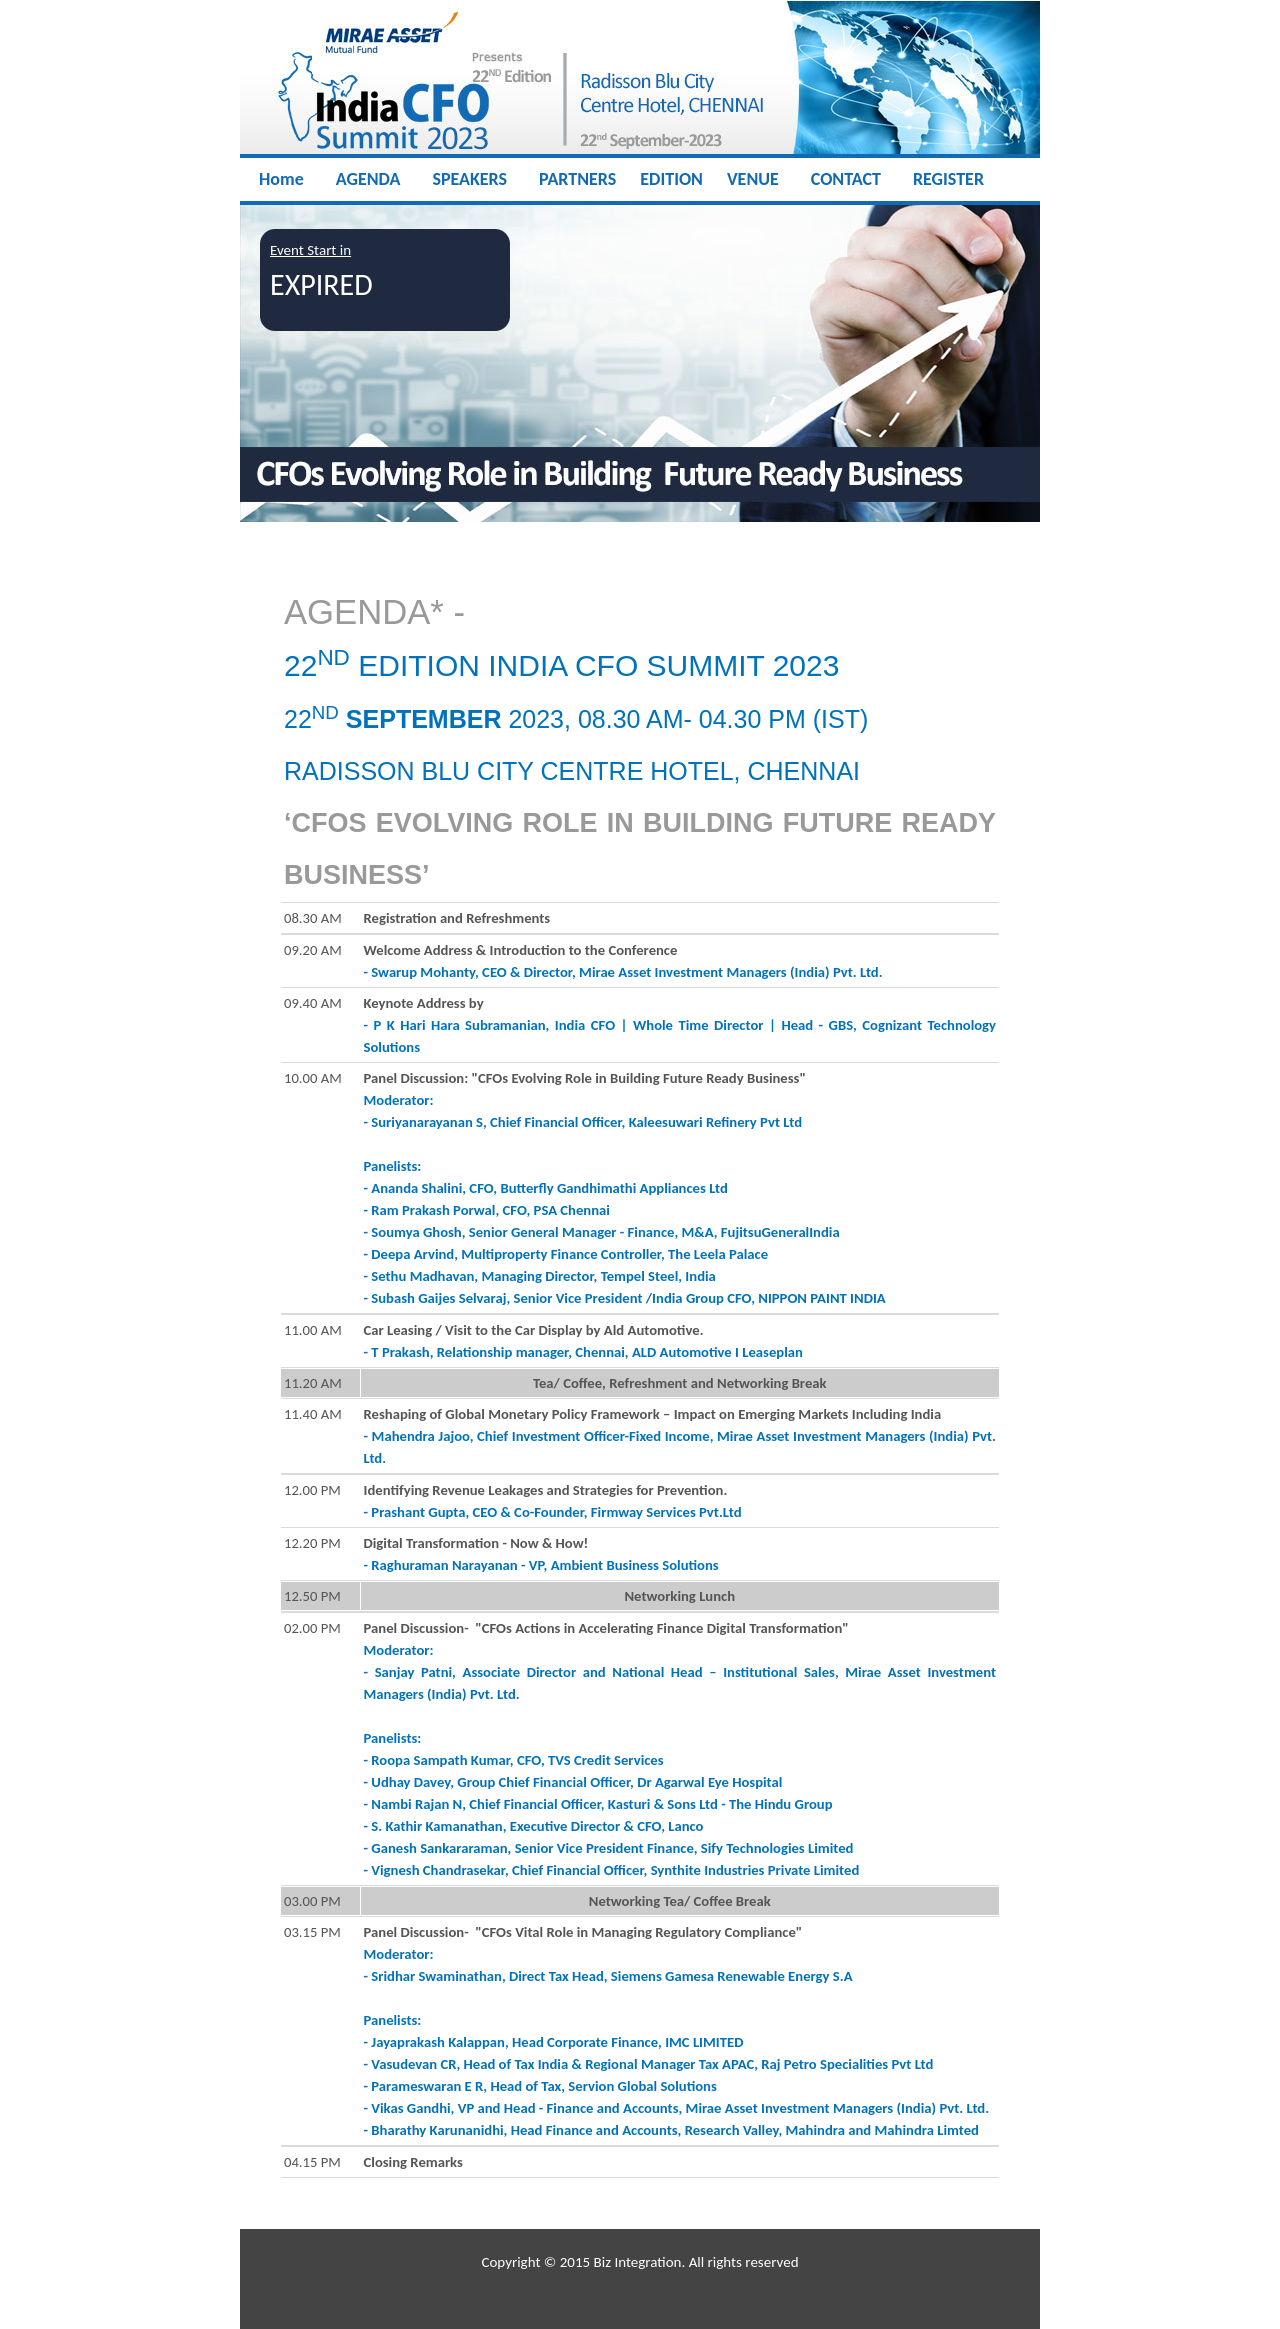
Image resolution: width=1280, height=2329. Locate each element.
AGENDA (368, 179)
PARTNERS (577, 179)
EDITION (671, 179)
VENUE (753, 179)
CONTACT (846, 179)
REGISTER (948, 179)
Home (281, 179)
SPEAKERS (469, 179)
